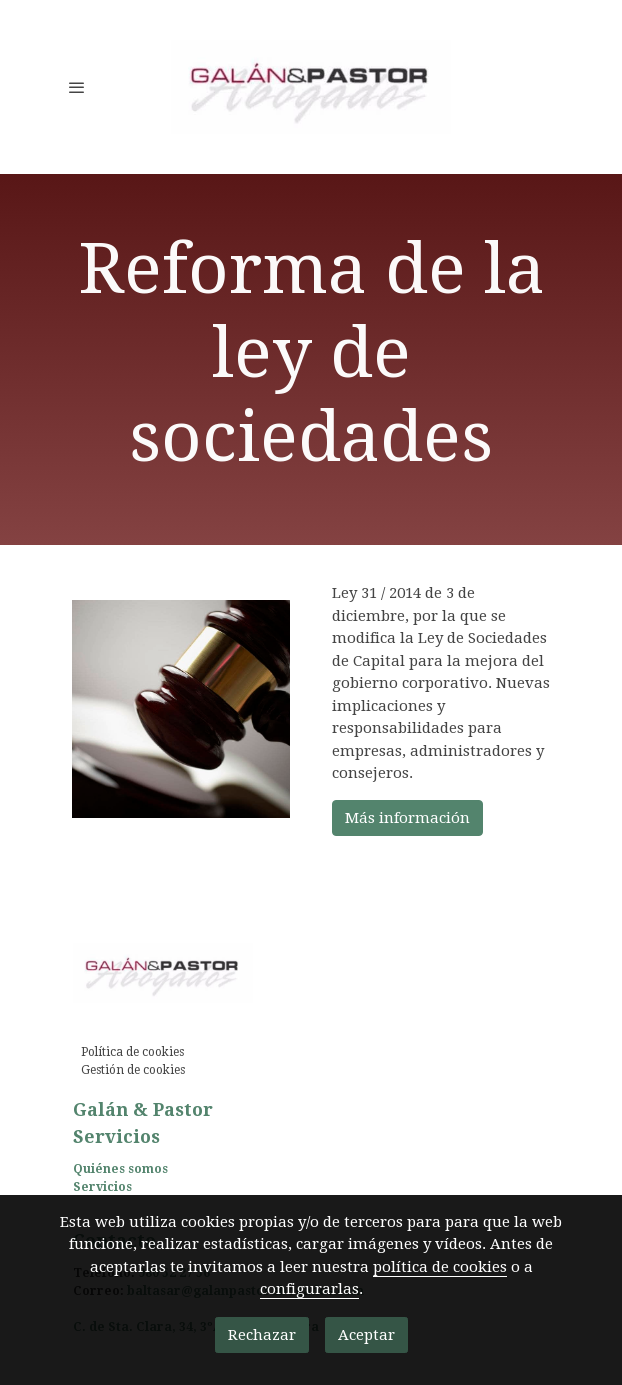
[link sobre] (311, 977)
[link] (311, 87)
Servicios (102, 1187)
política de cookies (440, 1267)
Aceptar (366, 1335)
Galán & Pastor (143, 1109)
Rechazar (262, 1335)
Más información (407, 818)
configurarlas (309, 1289)
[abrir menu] (77, 87)
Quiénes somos (120, 1169)
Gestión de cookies (133, 1070)
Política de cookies (132, 1052)
